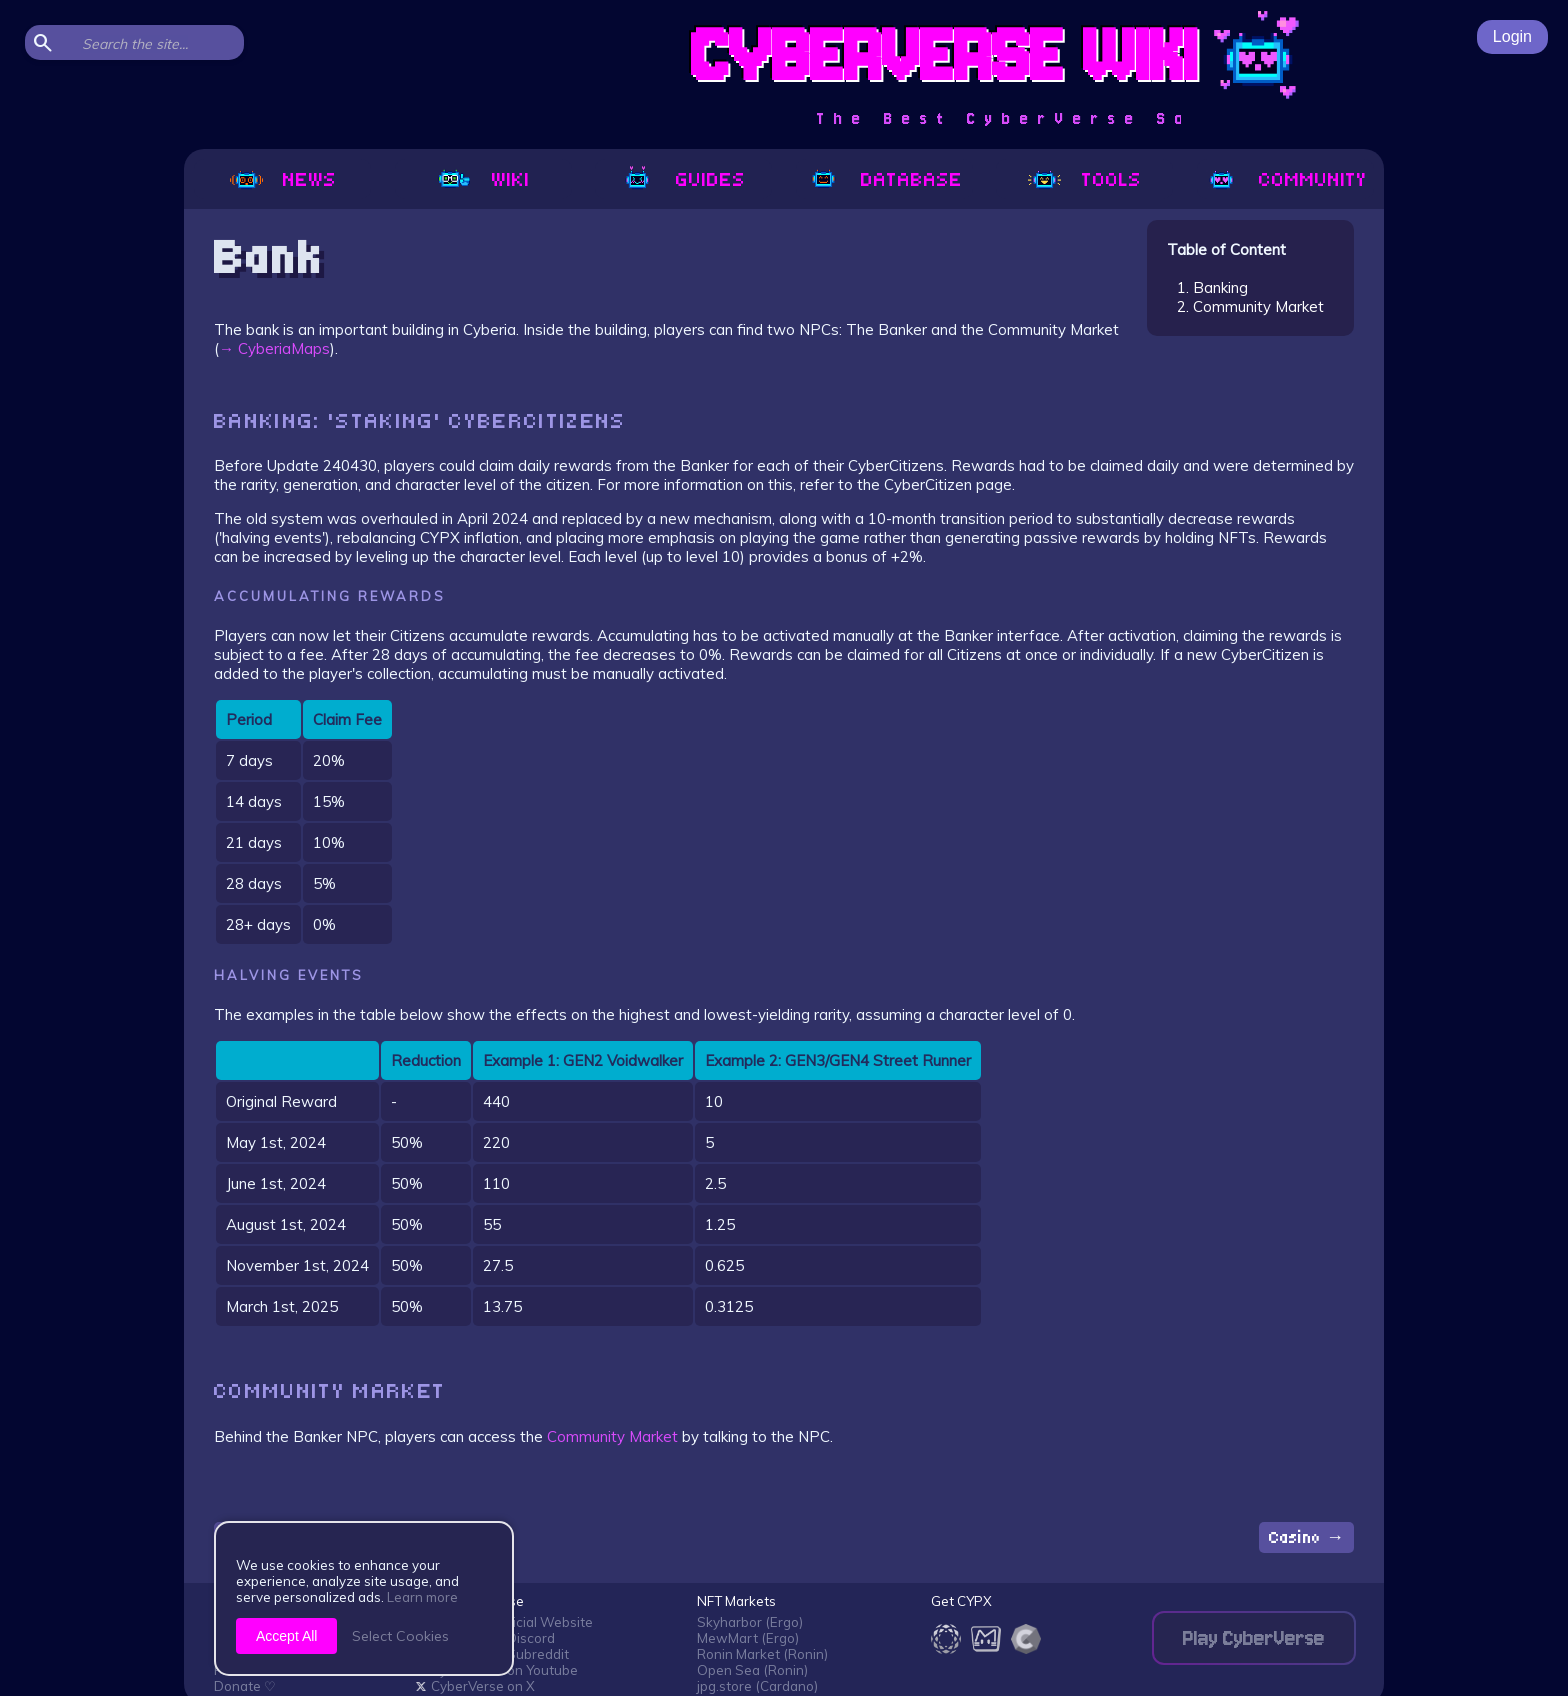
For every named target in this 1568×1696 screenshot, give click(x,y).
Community (1285, 179)
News (282, 179)
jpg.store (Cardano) (757, 1686)
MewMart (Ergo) (748, 1638)
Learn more (422, 1597)
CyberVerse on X (475, 1686)
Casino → (1306, 1537)
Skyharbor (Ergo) (750, 1622)
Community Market (612, 1436)
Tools (1084, 179)
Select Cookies (400, 1636)
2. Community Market (1250, 306)
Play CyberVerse (1254, 1638)
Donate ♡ (245, 1686)
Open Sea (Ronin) (752, 1670)
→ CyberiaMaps (274, 348)
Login (1512, 36)
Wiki (483, 179)
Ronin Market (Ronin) (762, 1654)
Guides (683, 179)
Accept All (286, 1636)
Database (884, 179)
